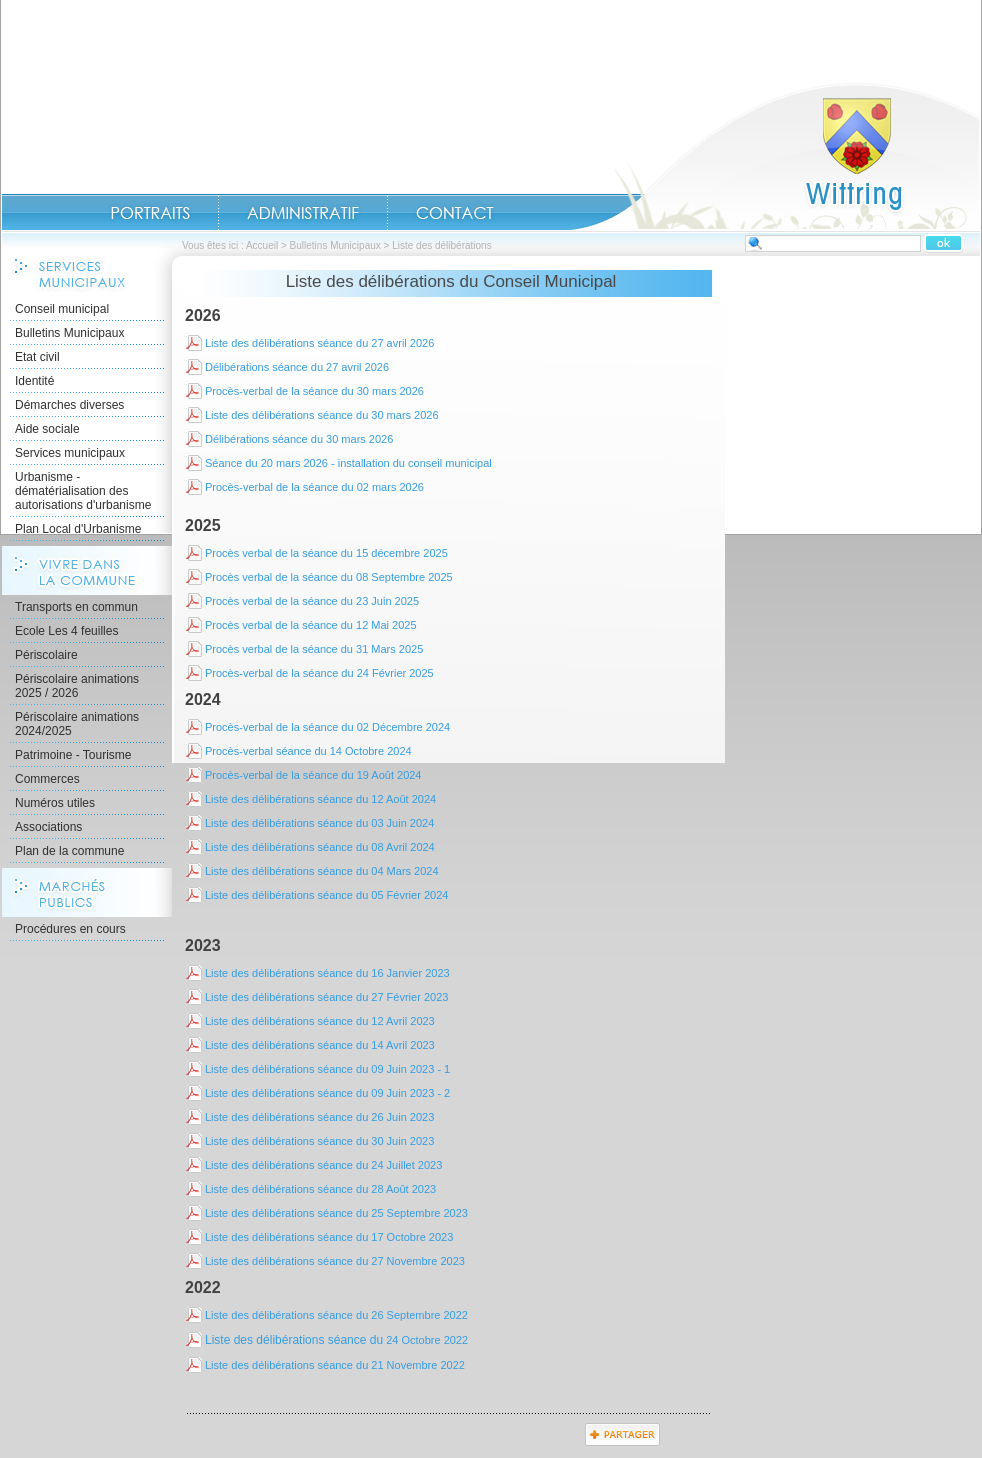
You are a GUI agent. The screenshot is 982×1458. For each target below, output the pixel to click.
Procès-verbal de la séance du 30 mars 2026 (314, 391)
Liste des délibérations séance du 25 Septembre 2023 (336, 1213)
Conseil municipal (62, 309)
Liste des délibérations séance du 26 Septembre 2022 (336, 1315)
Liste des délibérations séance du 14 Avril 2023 (320, 1045)
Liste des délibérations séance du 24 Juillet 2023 (323, 1165)
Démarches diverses (69, 405)
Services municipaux (70, 453)
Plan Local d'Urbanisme (78, 529)
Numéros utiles (55, 803)
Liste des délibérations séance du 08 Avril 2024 (320, 847)
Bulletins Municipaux (335, 245)
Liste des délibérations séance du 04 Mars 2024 (322, 871)
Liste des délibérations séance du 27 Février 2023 (326, 997)
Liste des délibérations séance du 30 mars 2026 (322, 415)
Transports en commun (76, 607)
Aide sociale (47, 429)
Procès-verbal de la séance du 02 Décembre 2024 (327, 727)
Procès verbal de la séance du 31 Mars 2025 (314, 649)
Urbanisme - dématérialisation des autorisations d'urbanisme (83, 491)
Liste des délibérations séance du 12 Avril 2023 (320, 1021)
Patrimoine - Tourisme (73, 755)
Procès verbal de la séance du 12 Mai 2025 (311, 625)
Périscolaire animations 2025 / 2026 (77, 686)
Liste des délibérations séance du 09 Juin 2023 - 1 (327, 1069)
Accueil (775, 156)
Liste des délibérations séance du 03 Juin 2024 (319, 823)
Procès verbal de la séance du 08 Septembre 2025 (329, 577)
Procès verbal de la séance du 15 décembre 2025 (326, 553)
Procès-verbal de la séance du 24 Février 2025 (319, 673)
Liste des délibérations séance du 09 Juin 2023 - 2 (327, 1093)
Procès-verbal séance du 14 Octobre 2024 (308, 751)
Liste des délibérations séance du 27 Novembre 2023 (335, 1261)
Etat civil (37, 357)
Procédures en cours (70, 929)
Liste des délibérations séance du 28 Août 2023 (320, 1189)
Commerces (47, 779)
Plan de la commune (69, 851)
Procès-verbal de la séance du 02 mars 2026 (314, 487)
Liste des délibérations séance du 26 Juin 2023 (319, 1117)
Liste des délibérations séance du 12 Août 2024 (320, 799)
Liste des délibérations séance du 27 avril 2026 (319, 343)
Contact (455, 213)
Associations (48, 827)
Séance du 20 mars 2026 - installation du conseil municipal (348, 463)
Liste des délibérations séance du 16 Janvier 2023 (327, 973)
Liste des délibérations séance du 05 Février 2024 (326, 895)
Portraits (150, 213)
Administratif (303, 213)
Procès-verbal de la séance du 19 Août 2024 (313, 775)
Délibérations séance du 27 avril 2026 (297, 367)
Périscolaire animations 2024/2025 (77, 724)
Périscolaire (46, 655)
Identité (34, 381)
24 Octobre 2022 (336, 1340)
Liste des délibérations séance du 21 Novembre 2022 (335, 1365)
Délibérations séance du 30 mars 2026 (299, 439)
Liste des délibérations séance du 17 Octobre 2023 (329, 1237)
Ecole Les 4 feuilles (66, 631)
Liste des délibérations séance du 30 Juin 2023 (319, 1141)
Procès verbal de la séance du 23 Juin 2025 (312, 601)
